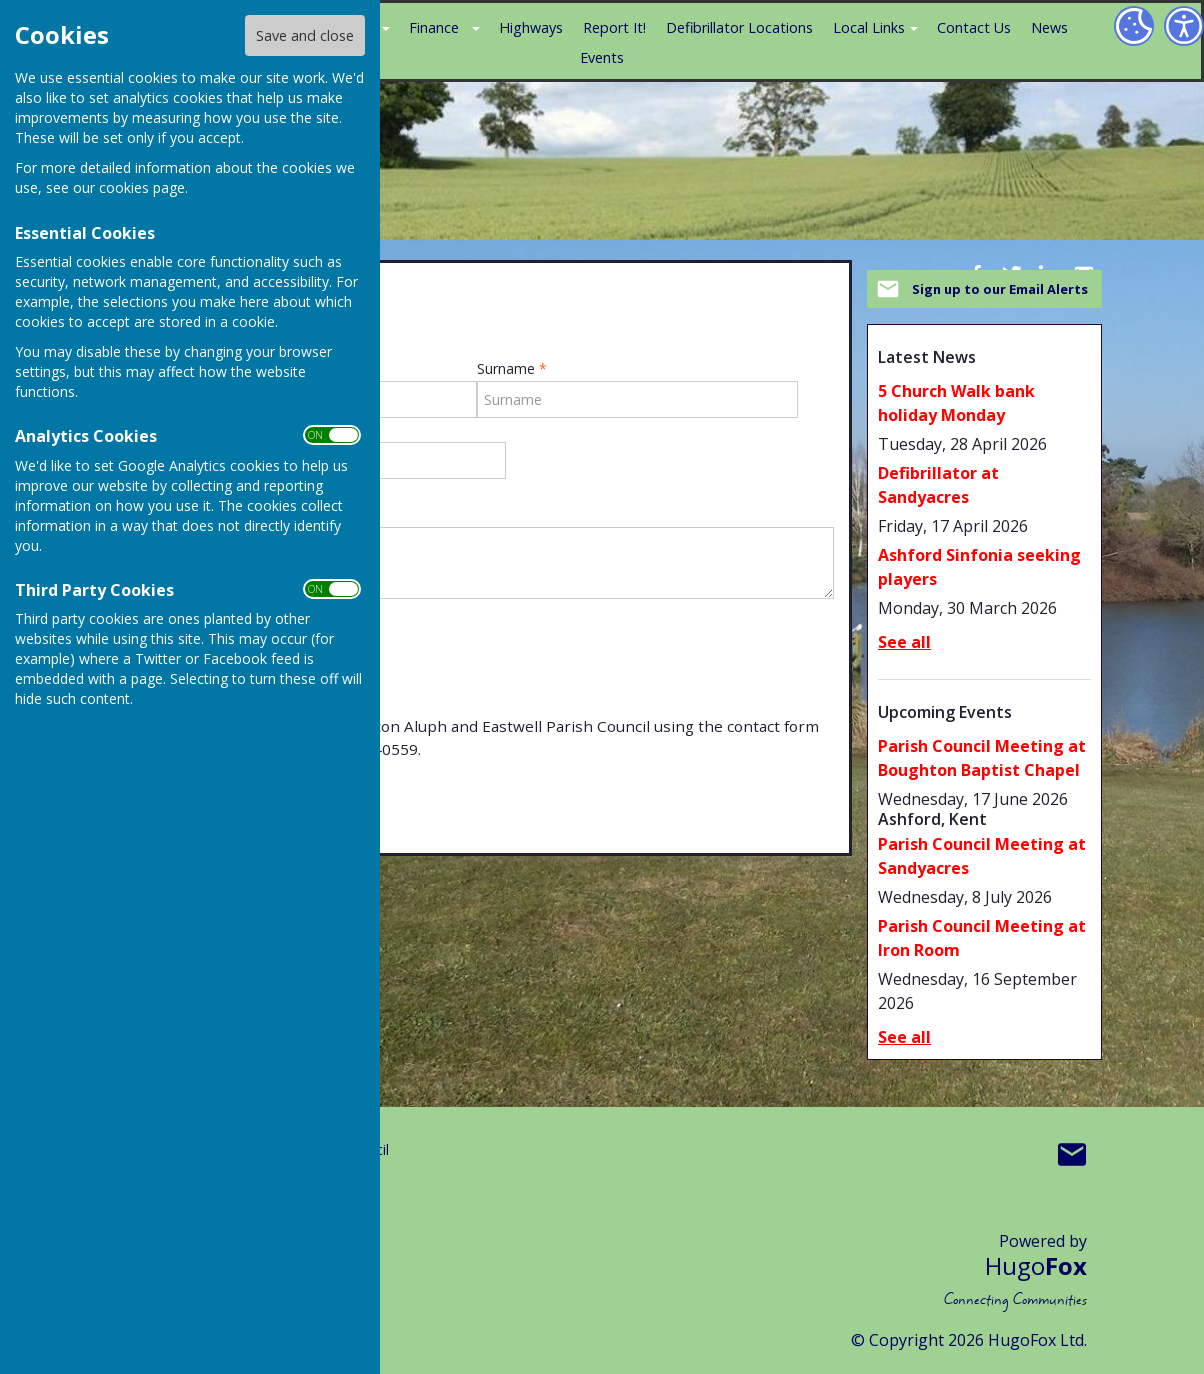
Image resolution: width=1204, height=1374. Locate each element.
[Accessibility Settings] (1184, 26)
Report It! (614, 27)
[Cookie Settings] (1134, 26)
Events (602, 57)
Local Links (869, 27)
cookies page (142, 187)
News (1049, 27)
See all (904, 642)
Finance (434, 27)
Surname (512, 369)
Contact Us (974, 27)
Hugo (1036, 1265)
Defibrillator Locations (739, 27)
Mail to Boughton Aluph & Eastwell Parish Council (1072, 1154)
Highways (531, 27)
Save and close (305, 35)
